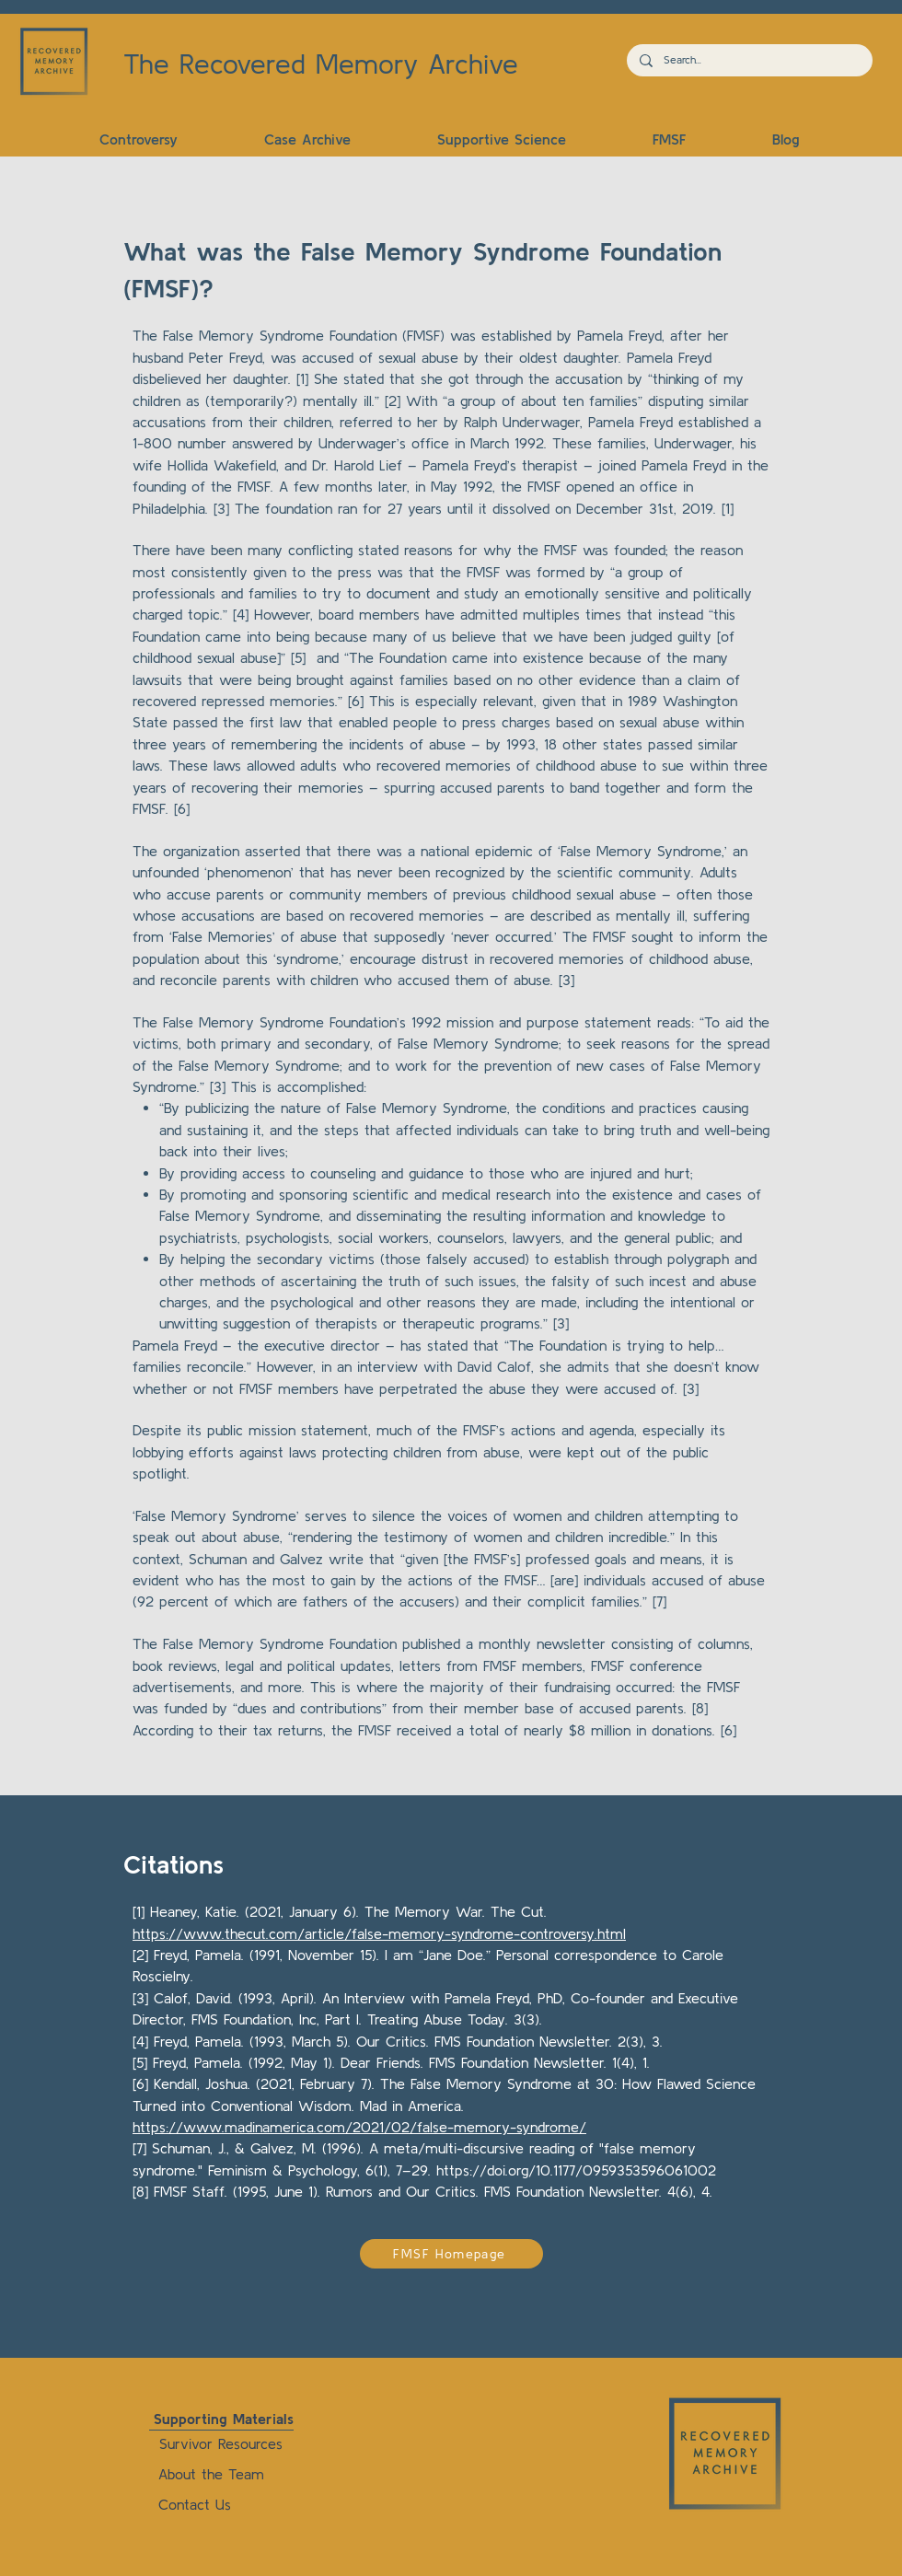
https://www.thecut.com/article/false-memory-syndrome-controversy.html (379, 1933)
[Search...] (749, 60)
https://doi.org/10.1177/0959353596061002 (576, 2170)
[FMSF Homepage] (451, 2254)
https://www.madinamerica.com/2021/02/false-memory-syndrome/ (359, 2126)
